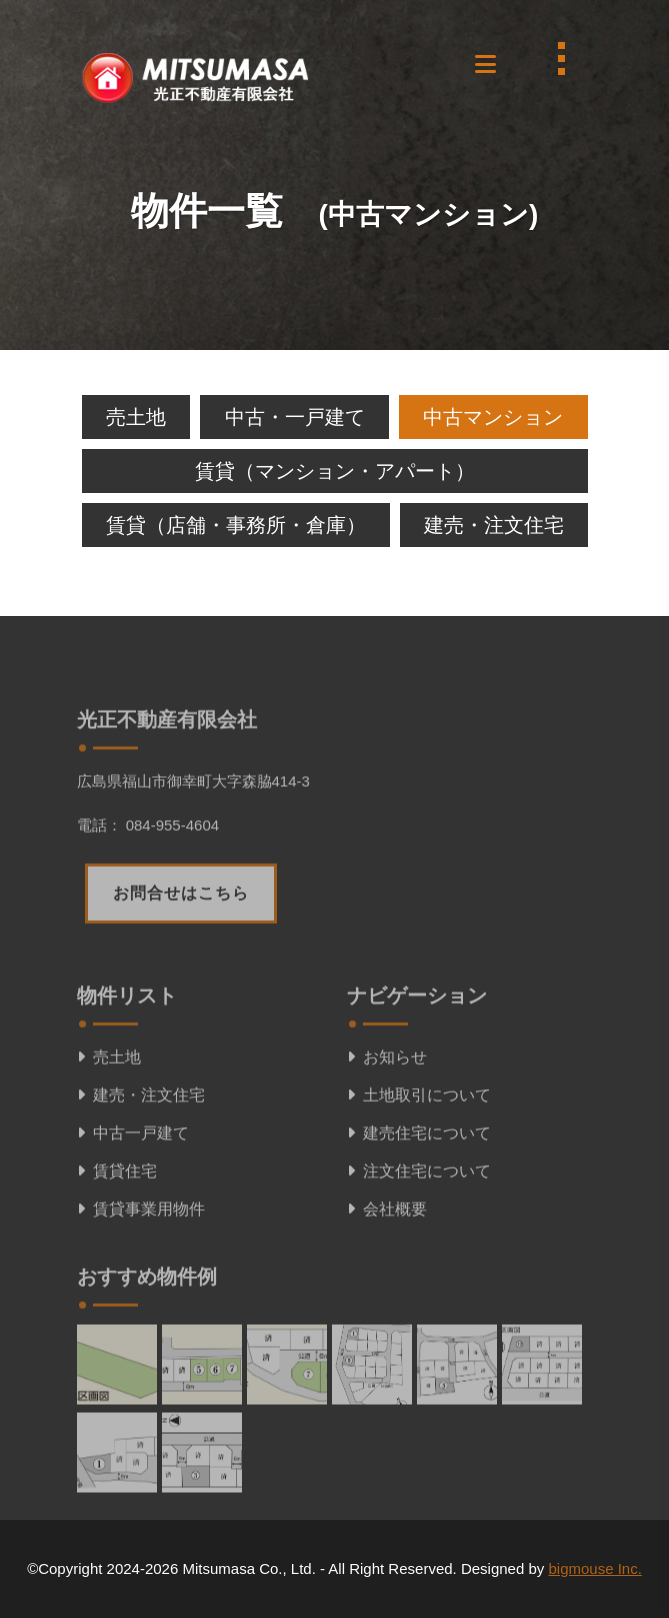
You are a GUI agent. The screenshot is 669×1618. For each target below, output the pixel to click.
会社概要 (387, 1270)
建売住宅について (419, 1194)
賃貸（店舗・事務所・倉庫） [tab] (236, 525)
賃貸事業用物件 (141, 1270)
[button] (484, 59)
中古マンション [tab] (493, 417)
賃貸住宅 (117, 1232)
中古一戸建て (133, 1194)
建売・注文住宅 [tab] (494, 525)
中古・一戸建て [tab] (295, 417)
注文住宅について (419, 1232)
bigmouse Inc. (594, 1568)
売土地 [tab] (136, 417)
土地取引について (419, 1156)
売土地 (109, 1118)
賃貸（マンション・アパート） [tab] (335, 471)
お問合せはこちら (181, 954)
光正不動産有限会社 (167, 781)
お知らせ (387, 1118)
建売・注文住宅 (141, 1156)
